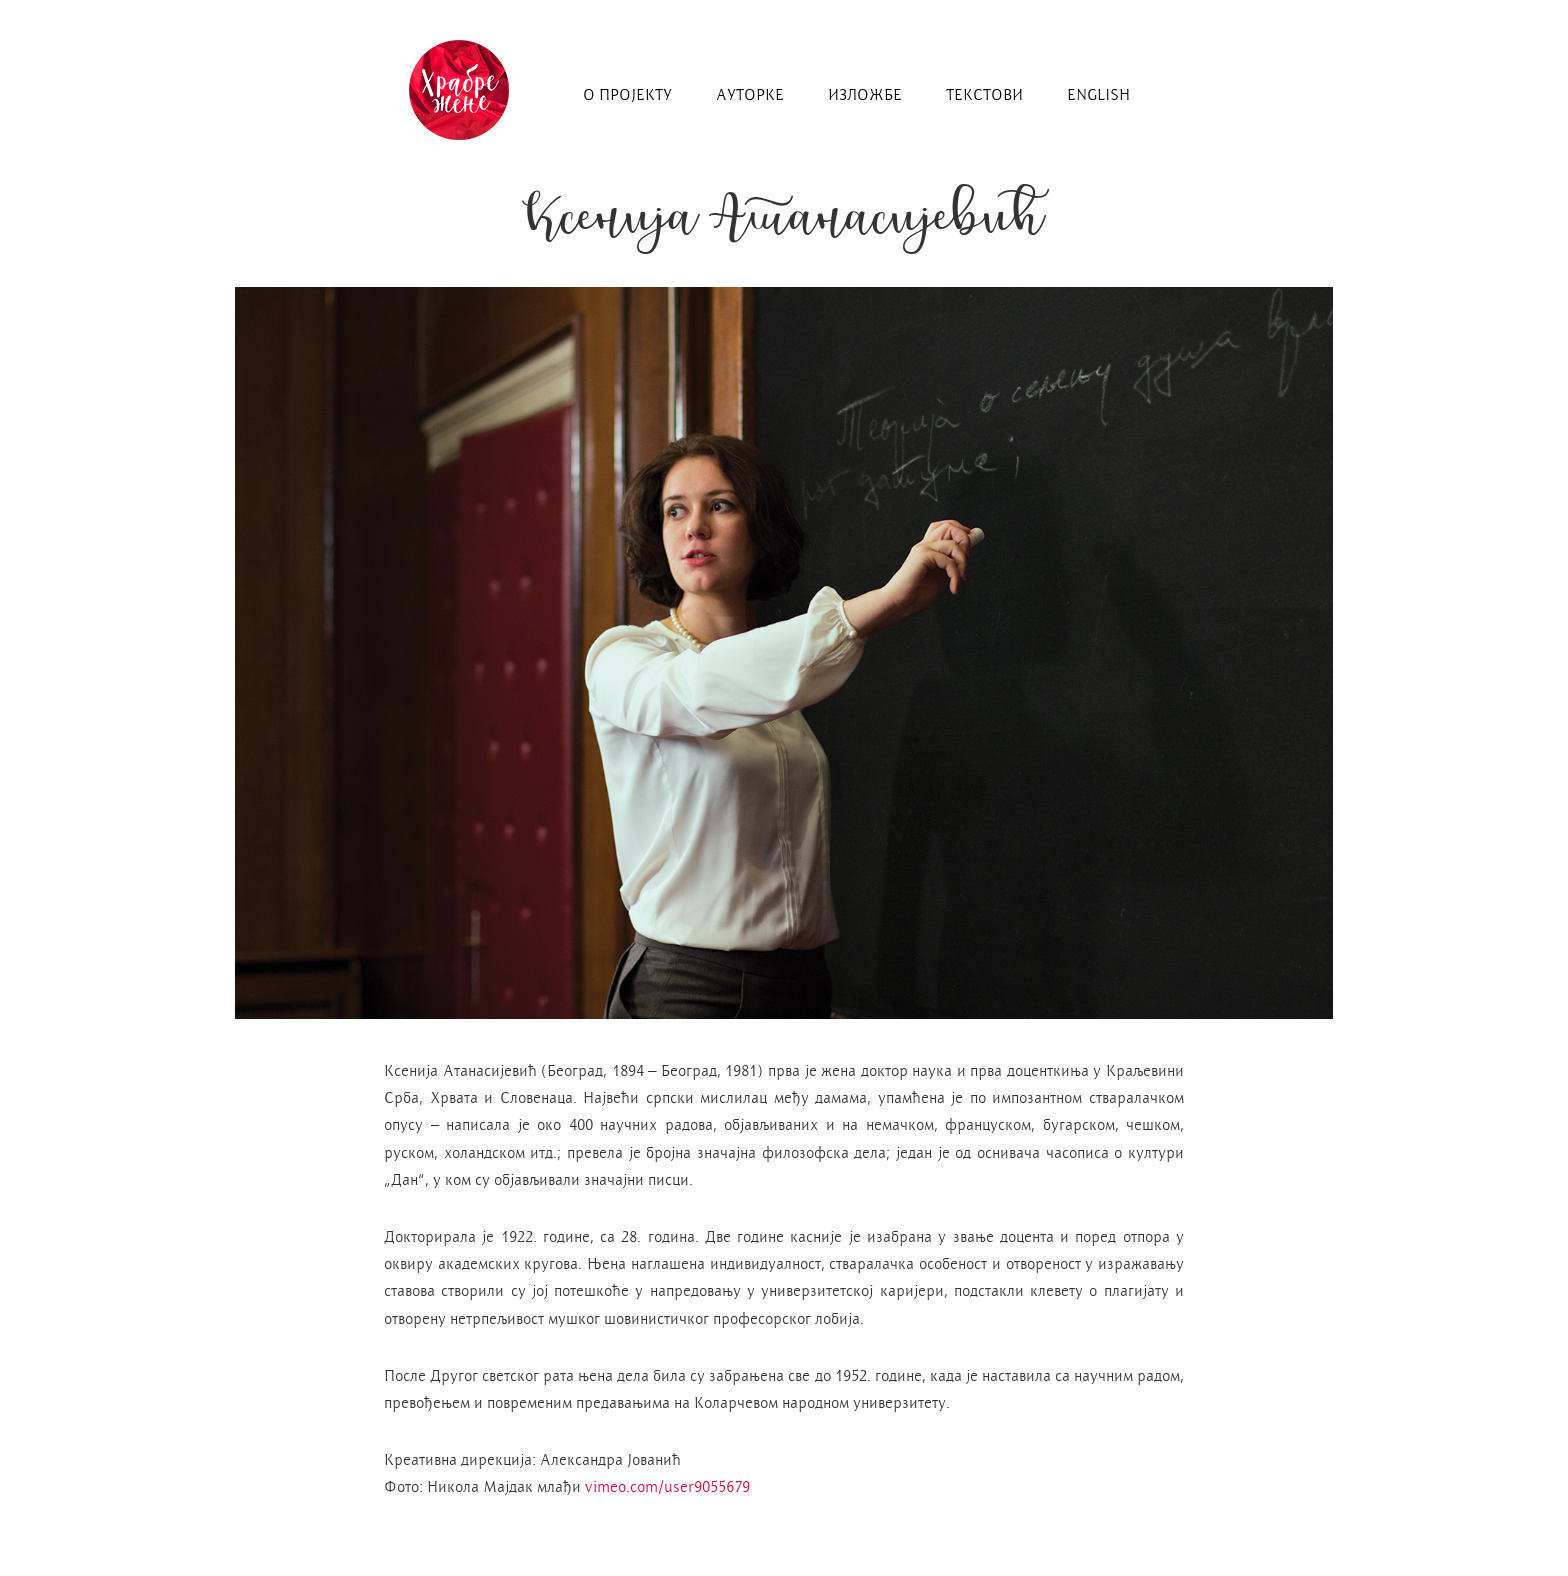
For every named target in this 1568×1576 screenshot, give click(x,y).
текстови (984, 94)
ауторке (750, 94)
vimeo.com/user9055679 (667, 1486)
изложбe (865, 94)
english (1098, 94)
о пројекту (627, 94)
